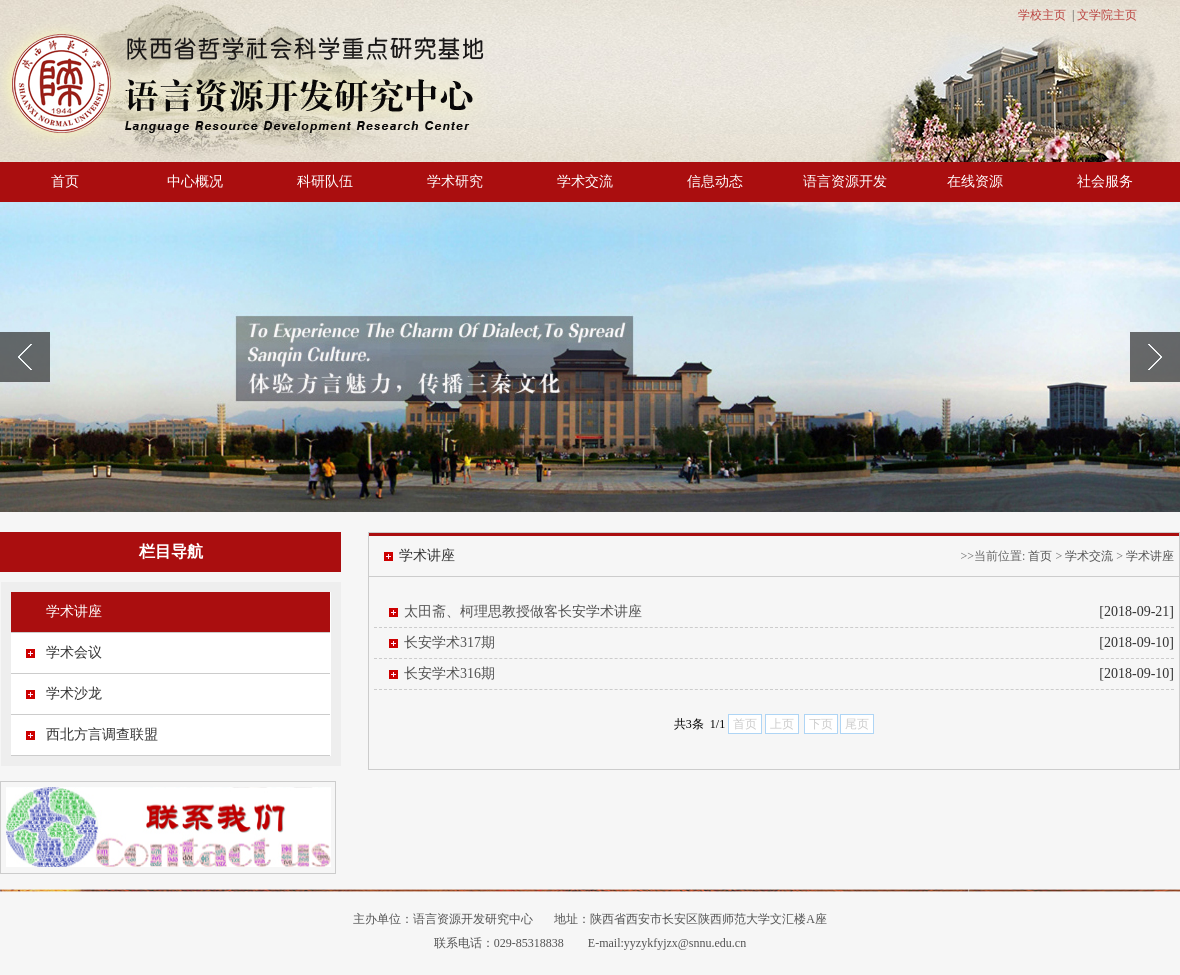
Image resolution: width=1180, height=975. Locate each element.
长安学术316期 (449, 673)
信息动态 (715, 181)
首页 (65, 181)
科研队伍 (325, 181)
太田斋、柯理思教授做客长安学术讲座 (523, 611)
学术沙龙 (74, 693)
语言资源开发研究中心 (473, 919)
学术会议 (74, 652)
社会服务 (1105, 181)
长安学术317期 (449, 642)
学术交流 (585, 181)
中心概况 (195, 181)
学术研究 (455, 181)
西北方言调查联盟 (102, 734)
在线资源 (975, 181)
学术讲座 (74, 611)
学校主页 (1042, 15)
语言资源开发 (845, 181)
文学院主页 (1107, 15)
